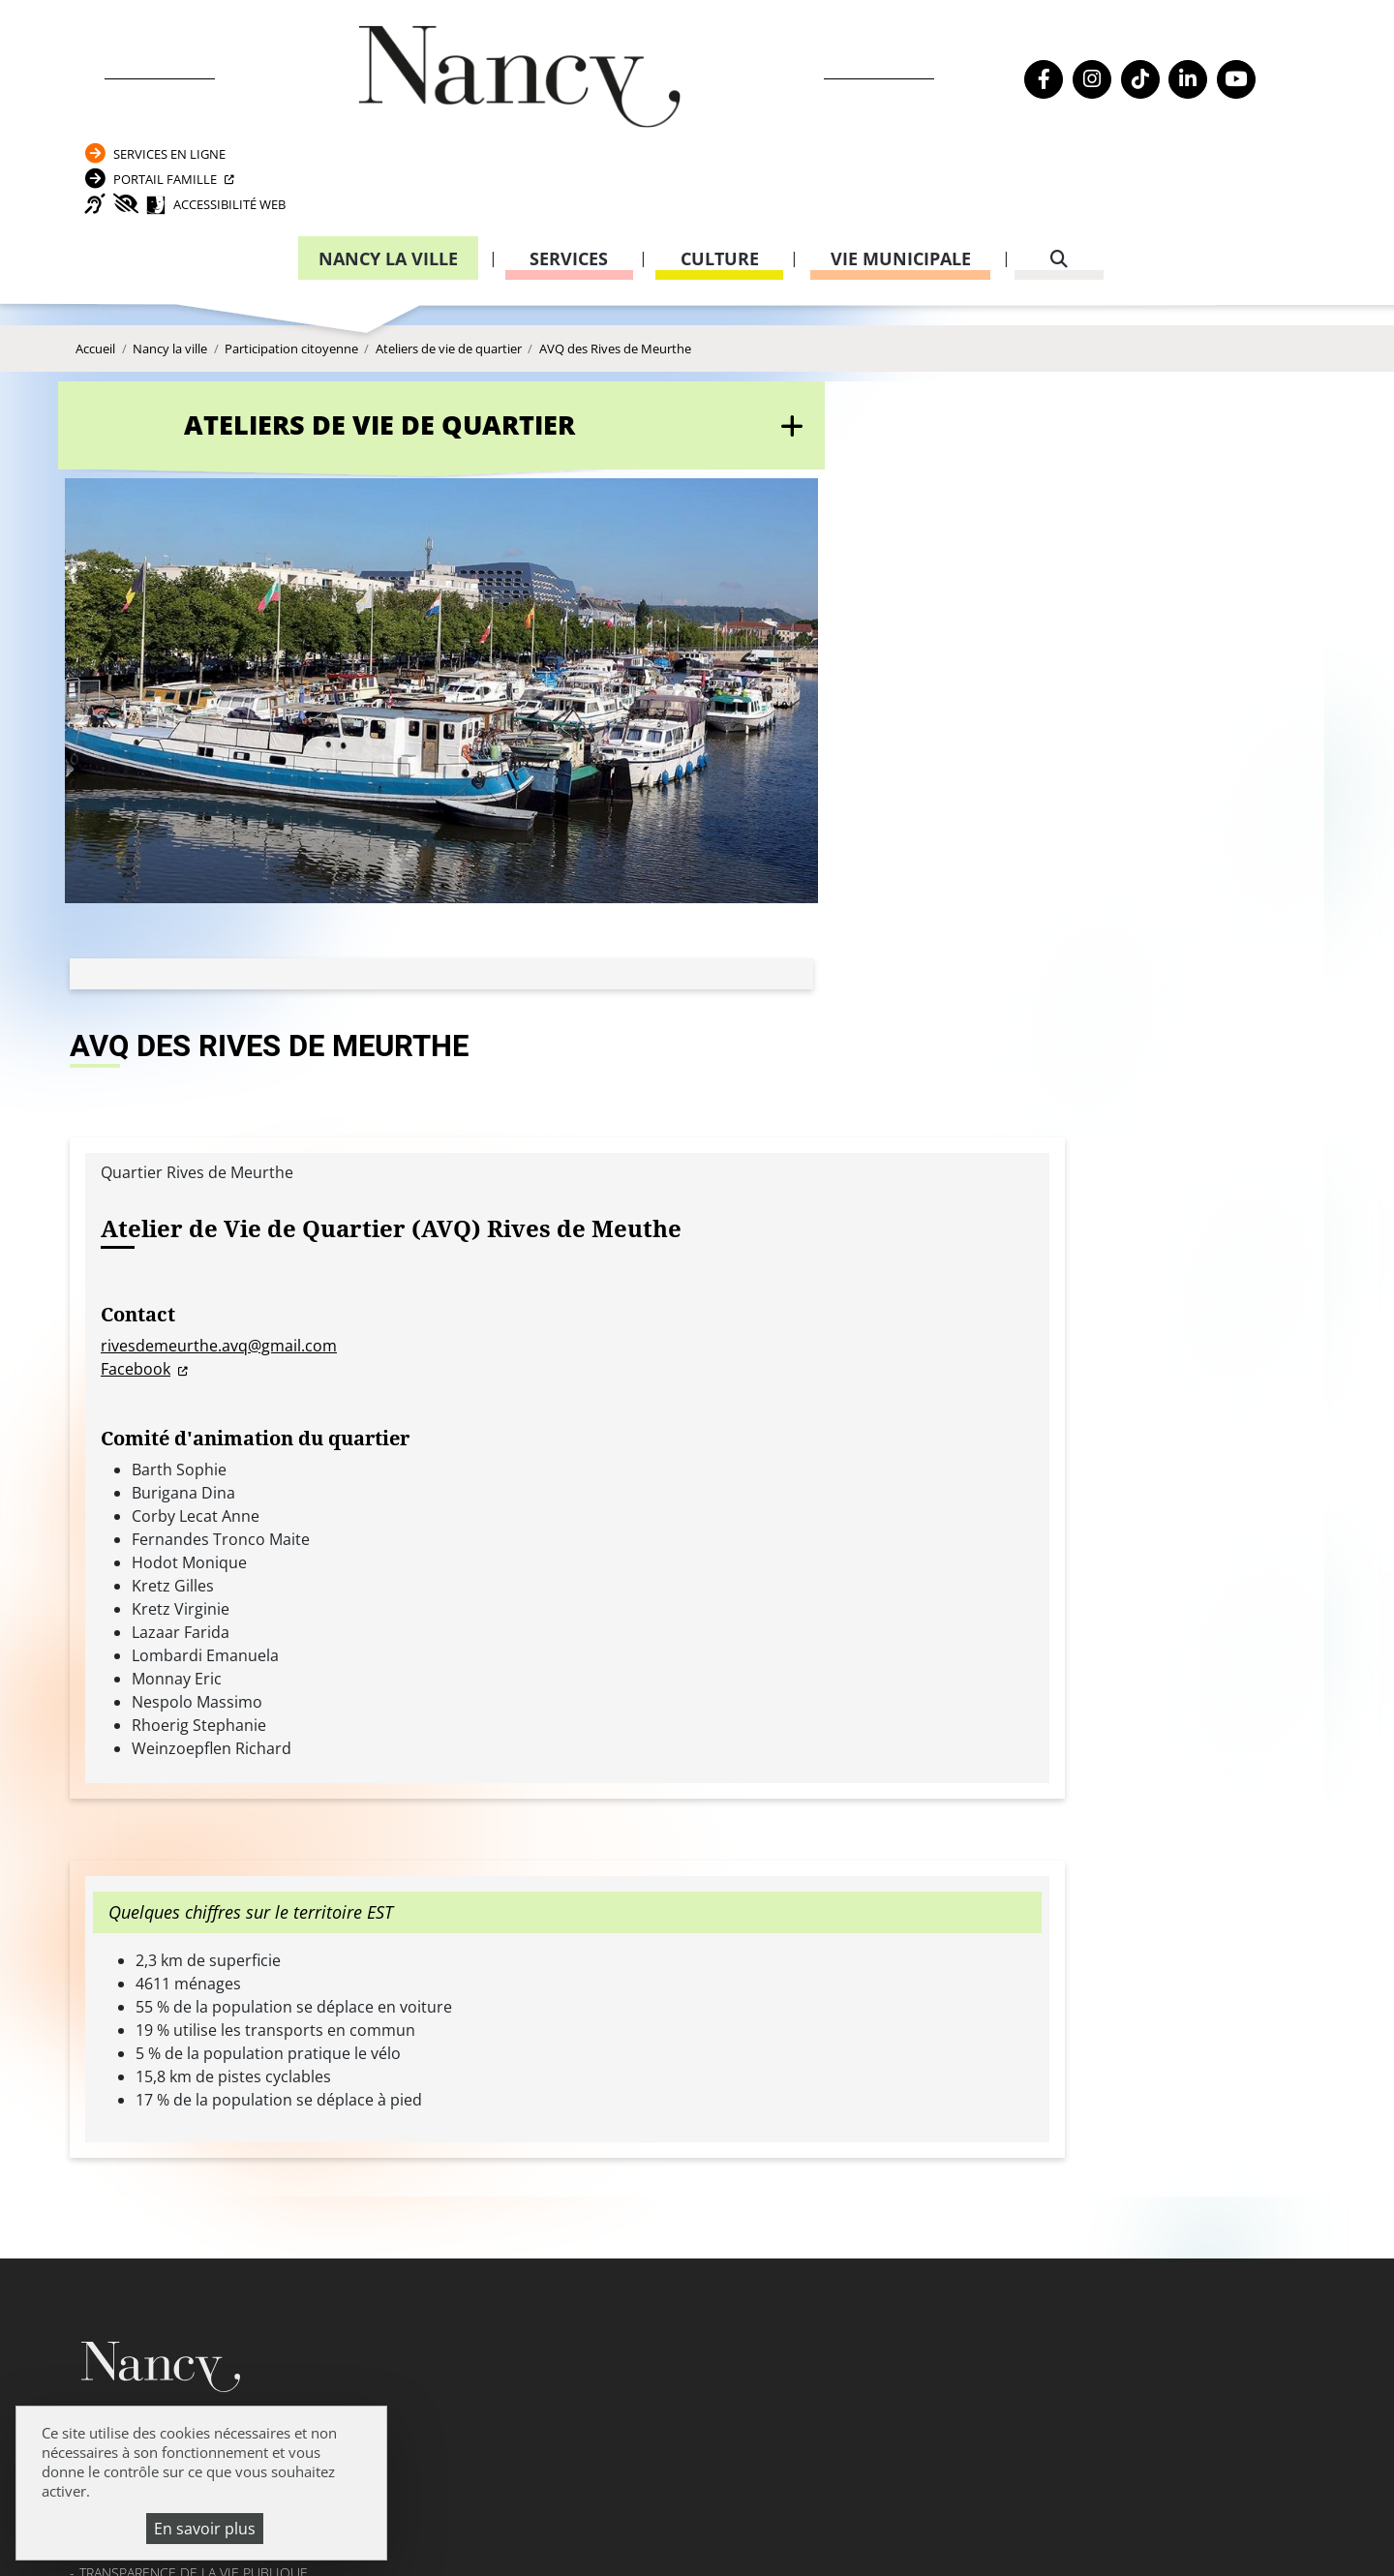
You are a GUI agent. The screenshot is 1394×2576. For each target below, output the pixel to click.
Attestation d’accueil (988, 1886)
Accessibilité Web (1144, 119)
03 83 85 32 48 (964, 2039)
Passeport (959, 1833)
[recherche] (1059, 179)
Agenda (105, 1826)
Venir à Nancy (469, 2508)
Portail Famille (1109, 81)
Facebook (557, 702)
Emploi (103, 1879)
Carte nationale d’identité (1003, 1859)
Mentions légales (142, 1959)
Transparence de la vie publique (193, 1933)
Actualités (116, 1853)
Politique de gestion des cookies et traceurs (635, 2532)
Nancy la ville (388, 179)
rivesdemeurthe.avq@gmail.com (641, 679)
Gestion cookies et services (932, 2532)
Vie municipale (901, 179)
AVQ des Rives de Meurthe (615, 300)
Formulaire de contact (566, 1942)
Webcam (107, 1906)
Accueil (95, 300)
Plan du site (122, 2038)
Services (569, 179)
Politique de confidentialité (183, 1986)
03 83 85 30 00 (620, 1886)
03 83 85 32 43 (1207, 2133)
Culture (720, 179)
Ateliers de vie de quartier (449, 300)
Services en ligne (1114, 42)
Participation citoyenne (291, 300)
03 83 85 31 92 (1207, 1925)
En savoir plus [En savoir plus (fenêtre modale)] (205, 2528)
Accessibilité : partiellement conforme (217, 2012)
